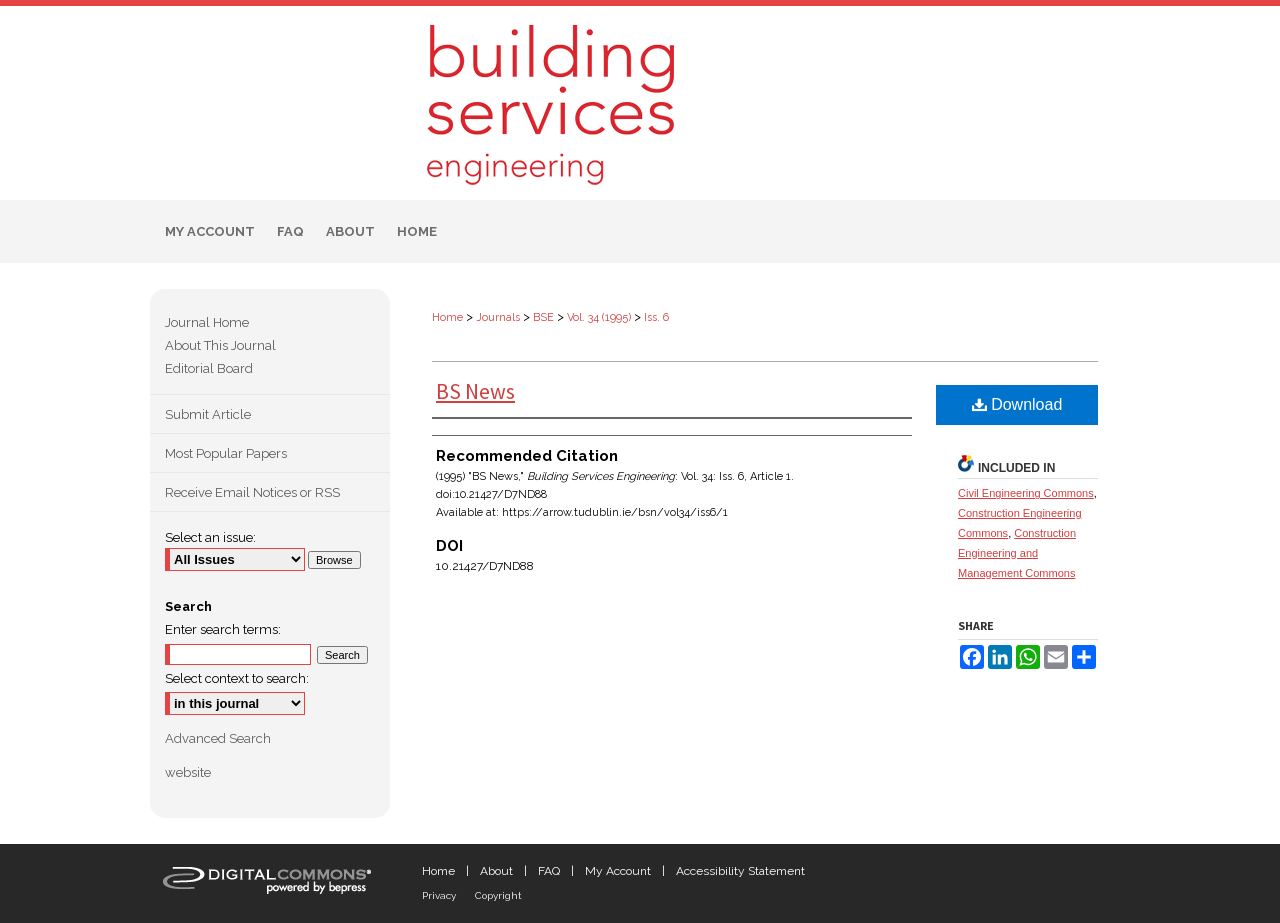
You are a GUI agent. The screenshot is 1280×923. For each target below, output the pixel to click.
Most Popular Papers (226, 453)
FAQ (549, 871)
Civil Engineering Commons (1026, 493)
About (496, 871)
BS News (475, 391)
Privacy (439, 895)
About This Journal (220, 345)
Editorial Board (209, 368)
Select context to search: (237, 678)
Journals (498, 317)
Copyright (498, 895)
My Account (618, 871)
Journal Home (207, 322)
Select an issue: (210, 537)
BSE (543, 317)
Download (1017, 404)
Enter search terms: (223, 629)
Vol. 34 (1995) (599, 317)
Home (447, 317)
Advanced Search (218, 738)
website (188, 772)
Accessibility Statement (740, 871)
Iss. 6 (656, 317)
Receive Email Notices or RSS (252, 492)
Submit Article (208, 414)
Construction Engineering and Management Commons (1017, 553)
